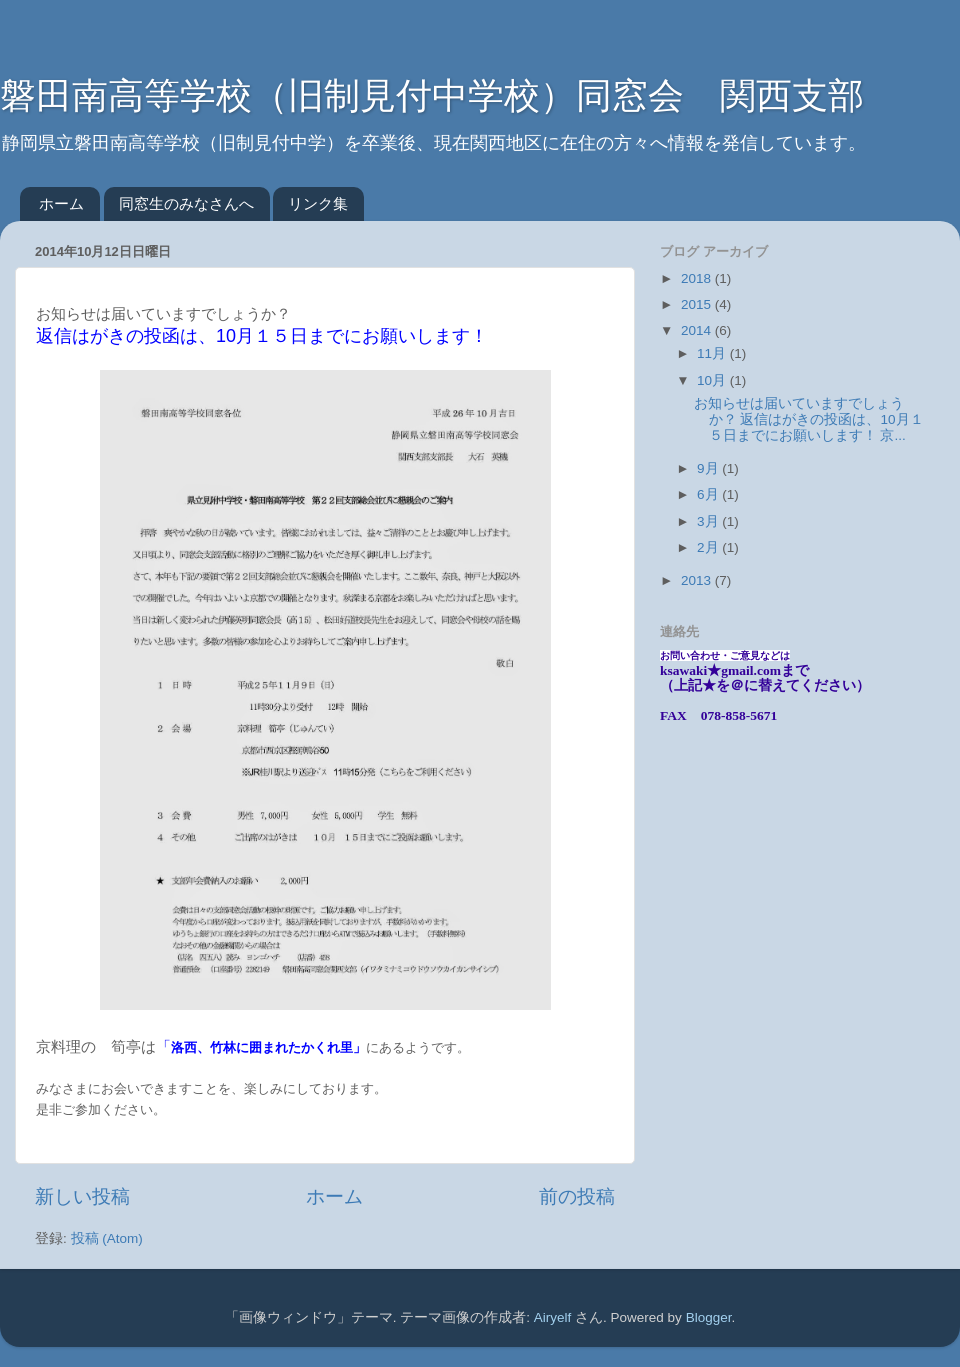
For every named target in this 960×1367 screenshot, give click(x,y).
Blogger (709, 1317)
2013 (698, 580)
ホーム (61, 203)
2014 (698, 330)
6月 (709, 494)
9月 (709, 468)
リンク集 (318, 203)
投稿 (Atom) (107, 1238)
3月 (709, 521)
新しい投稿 (82, 1196)
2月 (709, 547)
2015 (698, 304)
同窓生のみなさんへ (186, 203)
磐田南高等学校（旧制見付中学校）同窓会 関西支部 (432, 95)
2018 (698, 278)
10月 (713, 380)
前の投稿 (577, 1196)
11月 (713, 353)
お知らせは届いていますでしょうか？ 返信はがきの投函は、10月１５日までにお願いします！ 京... (809, 419)
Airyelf (553, 1317)
